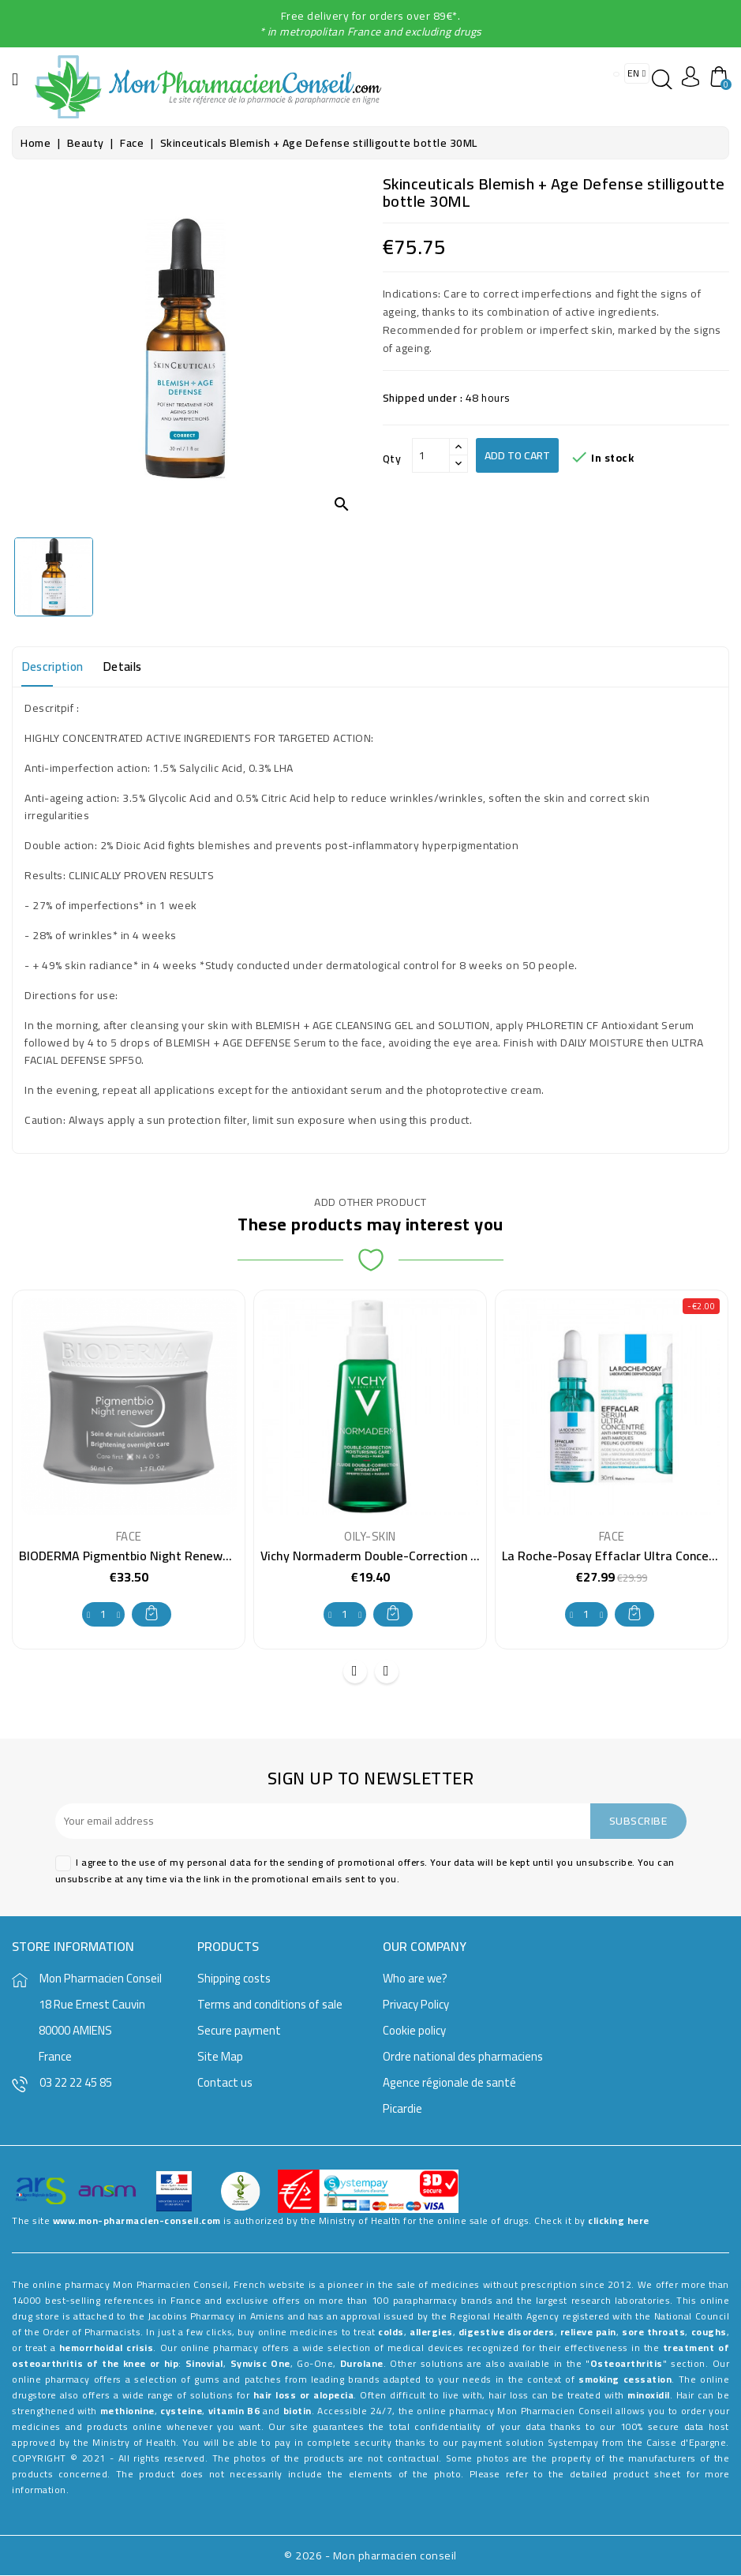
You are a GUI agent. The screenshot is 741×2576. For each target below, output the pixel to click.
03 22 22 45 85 (75, 2083)
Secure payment (239, 2031)
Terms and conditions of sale (269, 2005)
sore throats (653, 2332)
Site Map (220, 2057)
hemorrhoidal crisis (106, 2348)
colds (391, 2332)
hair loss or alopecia (303, 2396)
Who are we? (415, 1979)
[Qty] (431, 455)
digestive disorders (506, 2332)
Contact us (225, 2083)
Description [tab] (56, 667)
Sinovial (204, 2364)
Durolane (362, 2364)
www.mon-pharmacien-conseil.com (137, 2221)
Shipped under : (423, 398)
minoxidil (648, 2396)
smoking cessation (625, 2380)
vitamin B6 (234, 2411)
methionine (127, 2411)
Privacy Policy (416, 2005)
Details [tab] (133, 667)
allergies (431, 2332)
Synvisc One (260, 2364)
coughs (709, 2332)
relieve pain (588, 2332)
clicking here (618, 2221)
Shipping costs (234, 1979)
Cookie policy (414, 2031)
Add (151, 1612)
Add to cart (517, 455)
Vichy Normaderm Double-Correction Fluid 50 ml (396, 1555)
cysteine (181, 2411)
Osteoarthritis (626, 2364)
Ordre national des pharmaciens (463, 2057)
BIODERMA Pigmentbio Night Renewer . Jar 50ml (155, 1555)
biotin (297, 2411)
